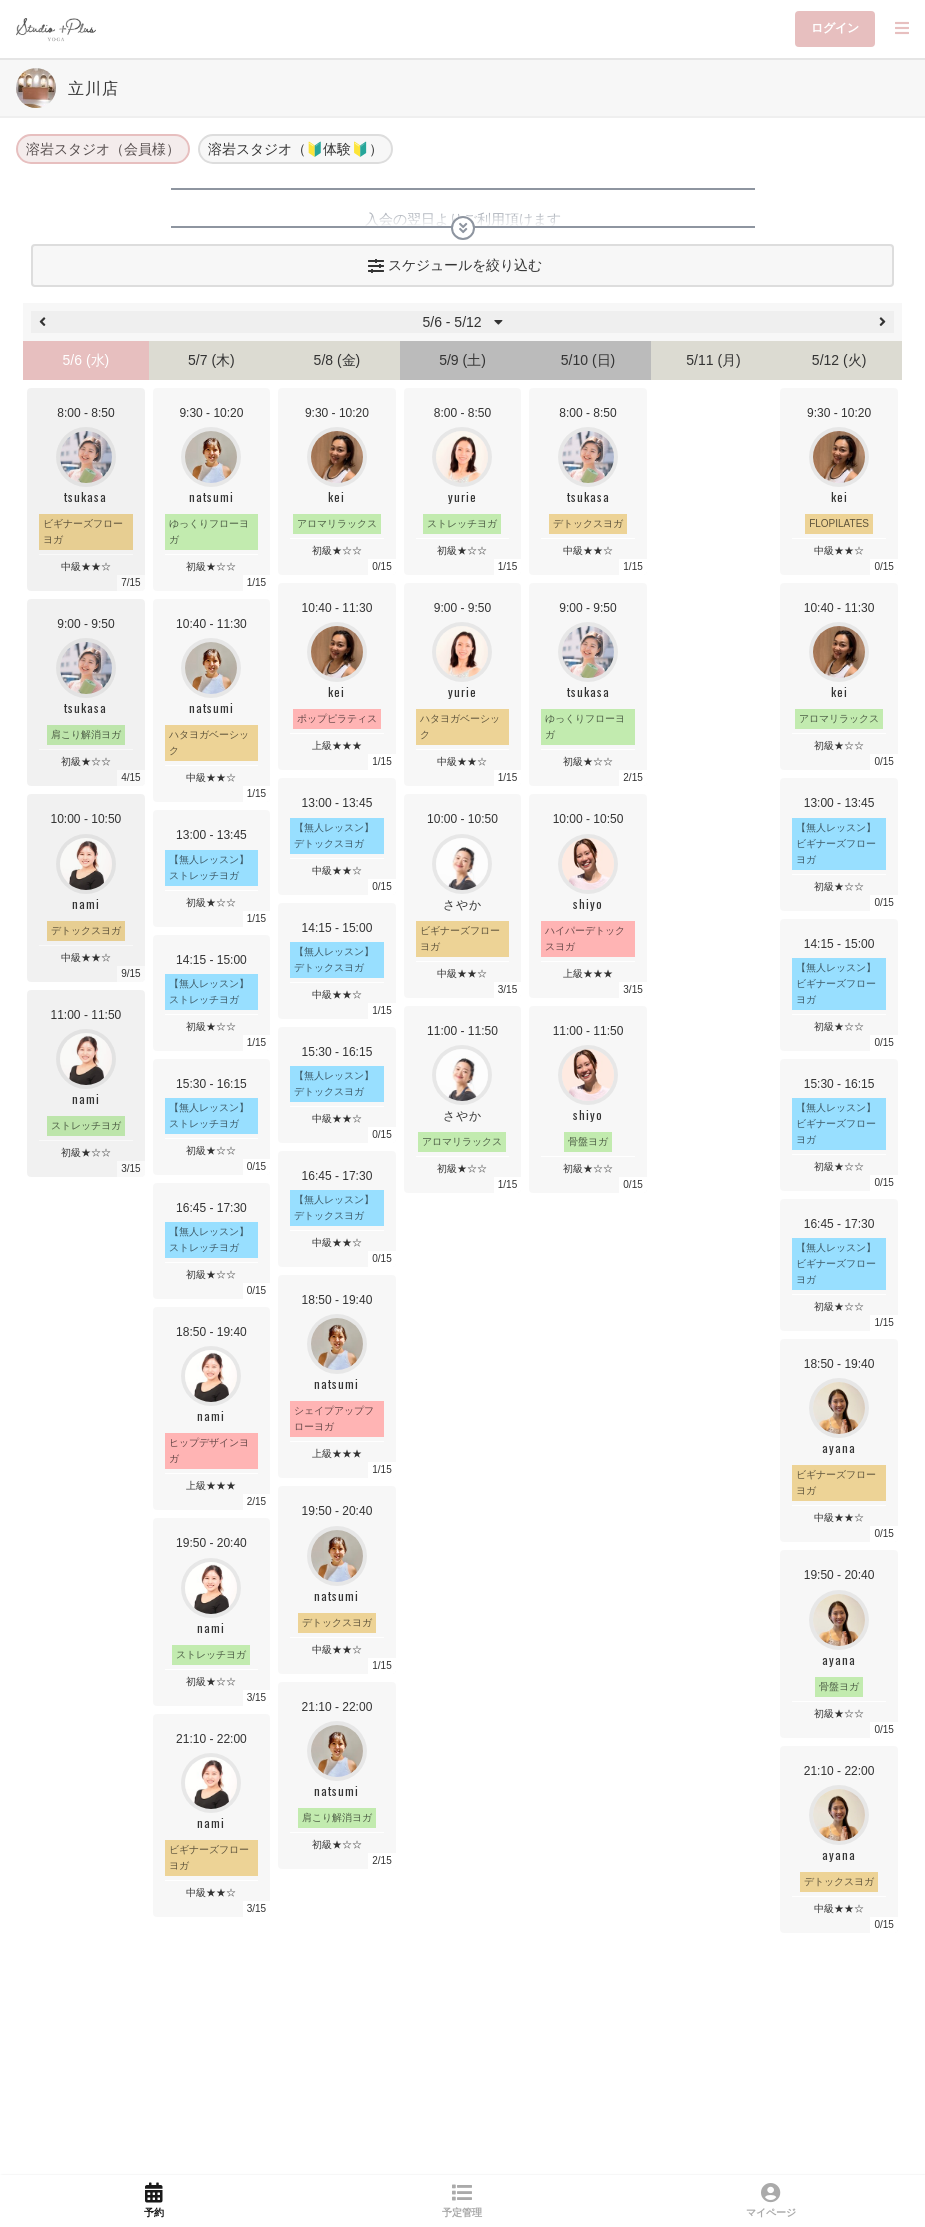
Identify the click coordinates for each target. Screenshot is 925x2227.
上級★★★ (211, 1485)
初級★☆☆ (211, 566)
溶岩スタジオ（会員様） (103, 149)
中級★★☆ (211, 777)
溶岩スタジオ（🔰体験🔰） (295, 149)
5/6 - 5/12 (462, 322)
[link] (154, 2201)
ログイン (835, 28)
